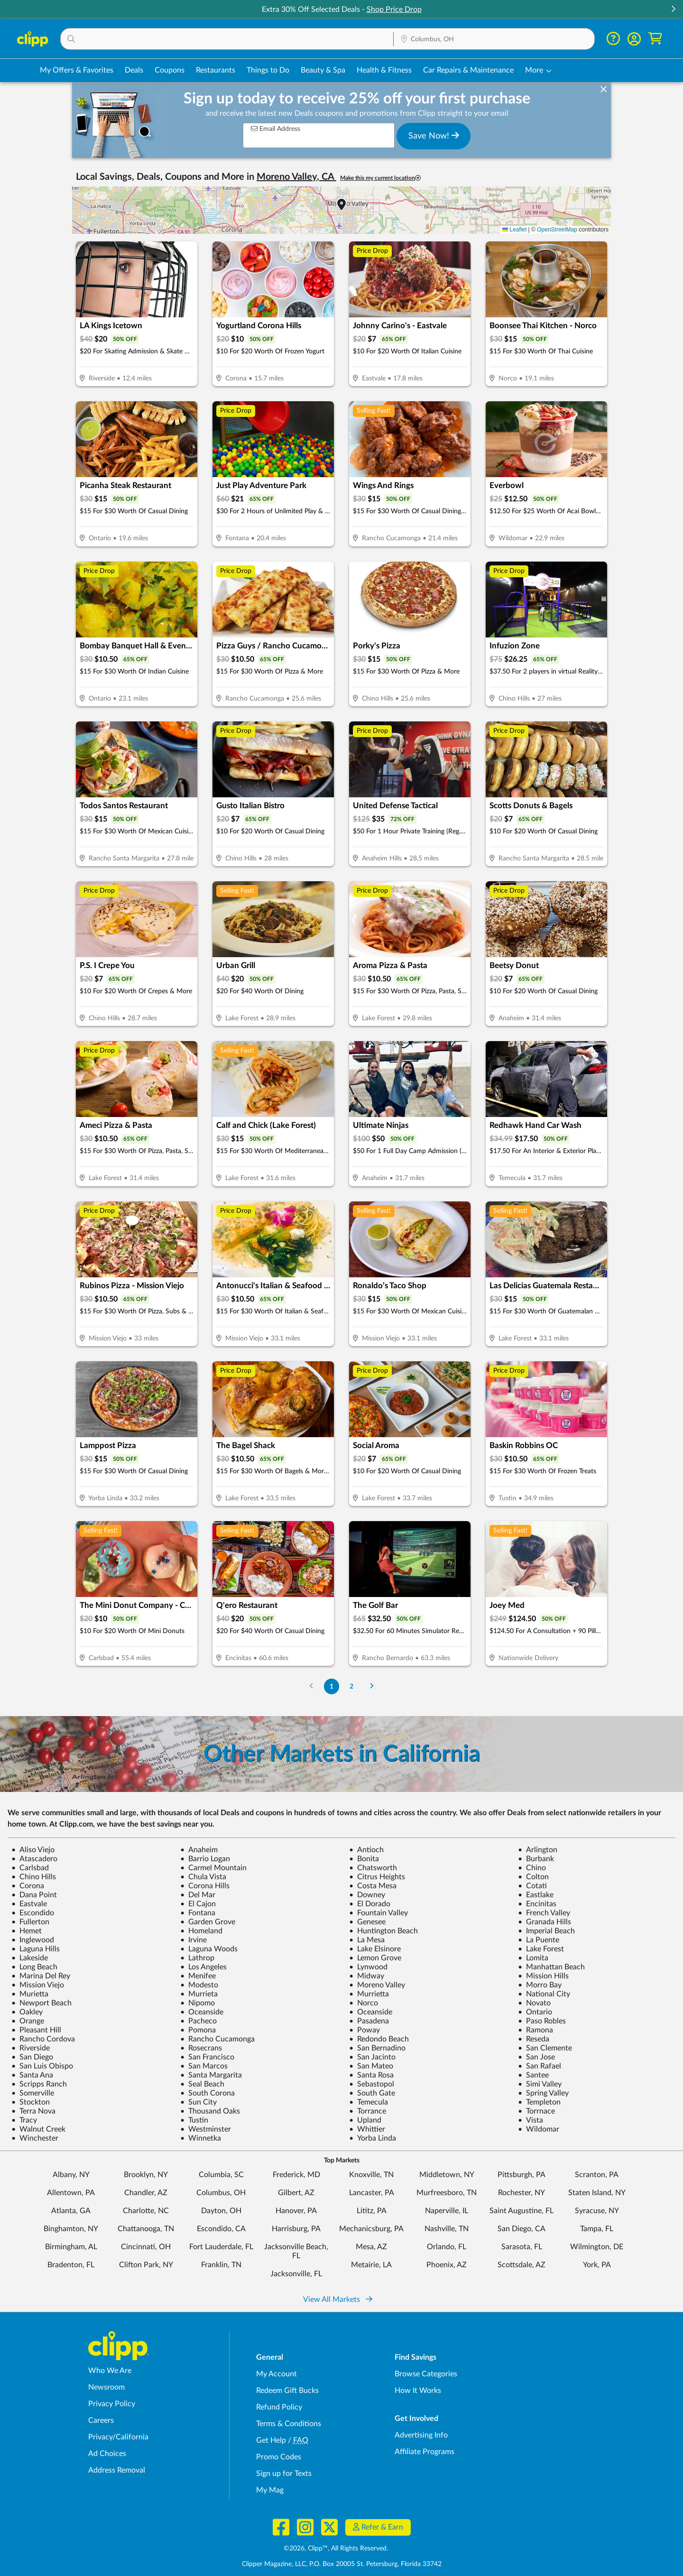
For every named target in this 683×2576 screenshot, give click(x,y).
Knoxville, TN (371, 2175)
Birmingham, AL (71, 2247)
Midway (366, 1976)
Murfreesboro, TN (446, 2193)
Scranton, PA (596, 2175)
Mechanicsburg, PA (371, 2229)
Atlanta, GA (71, 2211)
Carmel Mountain (213, 1868)
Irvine (193, 1940)
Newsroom (106, 2387)
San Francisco (207, 2057)
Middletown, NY (446, 2175)
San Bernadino (377, 2048)
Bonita (364, 1859)
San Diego (32, 2057)
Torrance (367, 2111)
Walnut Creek (38, 2129)
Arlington (537, 1850)
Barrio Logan (205, 1859)
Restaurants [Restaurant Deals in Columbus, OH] (215, 70)
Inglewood (32, 1940)
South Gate (372, 2093)
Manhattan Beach (551, 1967)
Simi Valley (540, 2084)
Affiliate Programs (424, 2452)
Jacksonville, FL (296, 2274)
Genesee (367, 1922)
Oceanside (201, 2012)
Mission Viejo (37, 1985)
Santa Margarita (211, 2075)
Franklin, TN (221, 2265)
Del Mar (197, 1895)
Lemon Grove (375, 1958)
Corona (27, 1886)
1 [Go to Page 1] (331, 1686)
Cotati (532, 1886)
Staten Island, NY (597, 2193)
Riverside (30, 2048)
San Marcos (204, 2066)
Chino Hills (33, 1877)
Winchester (34, 2138)
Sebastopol (371, 2084)
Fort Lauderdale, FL (221, 2247)
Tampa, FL (596, 2229)
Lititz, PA (372, 2211)
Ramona (535, 2030)
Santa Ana (32, 2075)
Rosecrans (201, 2048)
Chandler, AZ (145, 2193)
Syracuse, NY (597, 2211)
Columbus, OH (221, 2193)
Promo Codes (278, 2457)
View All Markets (337, 2299)
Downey (367, 1895)
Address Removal (116, 2470)
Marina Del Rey (40, 1976)
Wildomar (538, 2129)
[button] (673, 9)
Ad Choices (107, 2453)
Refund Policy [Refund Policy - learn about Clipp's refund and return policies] (279, 2407)
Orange (27, 2021)
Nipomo (197, 2003)
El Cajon (198, 1904)
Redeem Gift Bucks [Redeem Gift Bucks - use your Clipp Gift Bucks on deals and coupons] (287, 2390)
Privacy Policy (111, 2404)
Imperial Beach (546, 1931)
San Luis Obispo (42, 2066)
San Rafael (539, 2066)
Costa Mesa (373, 1886)
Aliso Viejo (33, 1850)
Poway (364, 2030)
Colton (533, 1877)
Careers (101, 2420)
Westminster (205, 2129)
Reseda (533, 2039)
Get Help (271, 2440)
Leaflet (514, 229)
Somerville (32, 2093)
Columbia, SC (221, 2175)
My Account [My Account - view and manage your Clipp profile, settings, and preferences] (276, 2374)
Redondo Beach (379, 2039)
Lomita (533, 1958)
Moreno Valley (377, 1985)
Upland (365, 2120)
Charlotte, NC (146, 2211)
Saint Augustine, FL (521, 2211)
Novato (534, 2003)
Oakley (27, 2012)
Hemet (26, 1931)
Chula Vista (203, 1877)
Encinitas (537, 1904)
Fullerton (30, 1922)
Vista (530, 2120)
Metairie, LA (371, 2265)
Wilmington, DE (596, 2247)
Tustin (194, 2120)
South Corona (207, 2093)
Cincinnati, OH (146, 2247)
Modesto (199, 1985)
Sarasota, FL (521, 2247)
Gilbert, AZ (296, 2193)
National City (544, 1994)
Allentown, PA (71, 2193)
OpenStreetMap (557, 229)
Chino (532, 1868)
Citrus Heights (377, 1877)
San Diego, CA (521, 2229)
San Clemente (545, 2048)
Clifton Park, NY (146, 2265)
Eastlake (536, 1895)
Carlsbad (30, 1868)
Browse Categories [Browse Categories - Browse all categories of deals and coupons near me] (426, 2374)
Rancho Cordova (43, 2039)
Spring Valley (543, 2093)
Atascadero (34, 1859)
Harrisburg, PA (296, 2229)
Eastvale (29, 1904)
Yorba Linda (372, 2138)
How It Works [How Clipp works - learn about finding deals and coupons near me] (418, 2390)
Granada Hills (544, 1922)
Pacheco (198, 2021)
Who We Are (109, 2370)
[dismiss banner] (603, 89)
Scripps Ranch (39, 2084)
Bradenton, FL (70, 2265)
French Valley (544, 1913)
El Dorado (369, 1904)
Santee (533, 2075)
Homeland (201, 1931)
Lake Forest (541, 1949)
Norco (363, 2003)
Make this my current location (380, 178)
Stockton (30, 2102)
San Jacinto (372, 2057)
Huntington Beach (383, 1931)
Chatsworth (373, 1868)
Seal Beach (202, 2084)
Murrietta (369, 1994)
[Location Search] (494, 39)
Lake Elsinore (375, 1949)
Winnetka (200, 2138)
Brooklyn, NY (146, 2175)
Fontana (197, 1913)
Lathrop (197, 1958)
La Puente (538, 1940)
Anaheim (199, 1850)
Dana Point (34, 1895)
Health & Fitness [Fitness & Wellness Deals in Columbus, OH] (384, 70)
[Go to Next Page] (371, 1686)
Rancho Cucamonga (217, 2039)
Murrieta (199, 1994)
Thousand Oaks (210, 2111)
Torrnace (536, 2111)
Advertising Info (421, 2435)
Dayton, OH (221, 2211)
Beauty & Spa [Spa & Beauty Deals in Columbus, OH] (323, 70)
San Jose (536, 2057)
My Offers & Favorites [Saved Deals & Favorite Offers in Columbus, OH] (76, 70)
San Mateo (371, 2066)
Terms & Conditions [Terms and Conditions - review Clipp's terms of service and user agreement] (288, 2424)
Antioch (366, 1850)
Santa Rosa (371, 2075)
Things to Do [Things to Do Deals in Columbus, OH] (268, 70)
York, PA (597, 2265)
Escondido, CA (221, 2229)
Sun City (198, 2102)
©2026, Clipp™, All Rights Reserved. (336, 2548)
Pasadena (369, 2021)
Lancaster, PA (371, 2193)
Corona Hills (205, 1886)
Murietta (29, 1994)
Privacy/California (118, 2437)
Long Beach (34, 1967)
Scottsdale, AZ (521, 2265)
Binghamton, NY (71, 2229)
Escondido (32, 1913)
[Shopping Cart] (655, 38)
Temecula (368, 2102)
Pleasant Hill (36, 2030)
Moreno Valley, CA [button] (296, 177)
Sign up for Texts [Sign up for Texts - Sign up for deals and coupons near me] (284, 2473)
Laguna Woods (209, 1949)
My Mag (270, 2490)
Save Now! (433, 135)
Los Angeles (203, 1967)
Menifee (198, 1976)
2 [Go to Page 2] (351, 1686)
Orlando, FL (446, 2247)
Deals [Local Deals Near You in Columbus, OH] (134, 70)
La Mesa (367, 1940)
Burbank (536, 1859)
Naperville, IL (446, 2211)
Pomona (198, 2030)
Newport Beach (41, 2003)
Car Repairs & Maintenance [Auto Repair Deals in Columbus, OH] (468, 70)
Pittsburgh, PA (521, 2175)
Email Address (275, 128)
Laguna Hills (35, 1949)
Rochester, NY (521, 2193)
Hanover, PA (296, 2211)
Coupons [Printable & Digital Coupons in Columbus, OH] (170, 70)
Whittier (367, 2129)
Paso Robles (542, 2021)
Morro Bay (540, 1985)
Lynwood (368, 1967)
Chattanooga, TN (146, 2229)
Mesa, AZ (371, 2247)
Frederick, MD (296, 2175)
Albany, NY (71, 2175)
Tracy (24, 2120)
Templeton (539, 2102)
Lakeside (29, 1958)
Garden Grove (207, 1922)
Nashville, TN (447, 2229)
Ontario (535, 2012)
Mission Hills (543, 1976)
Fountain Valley (378, 1913)
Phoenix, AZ (446, 2265)
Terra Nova (33, 2111)
